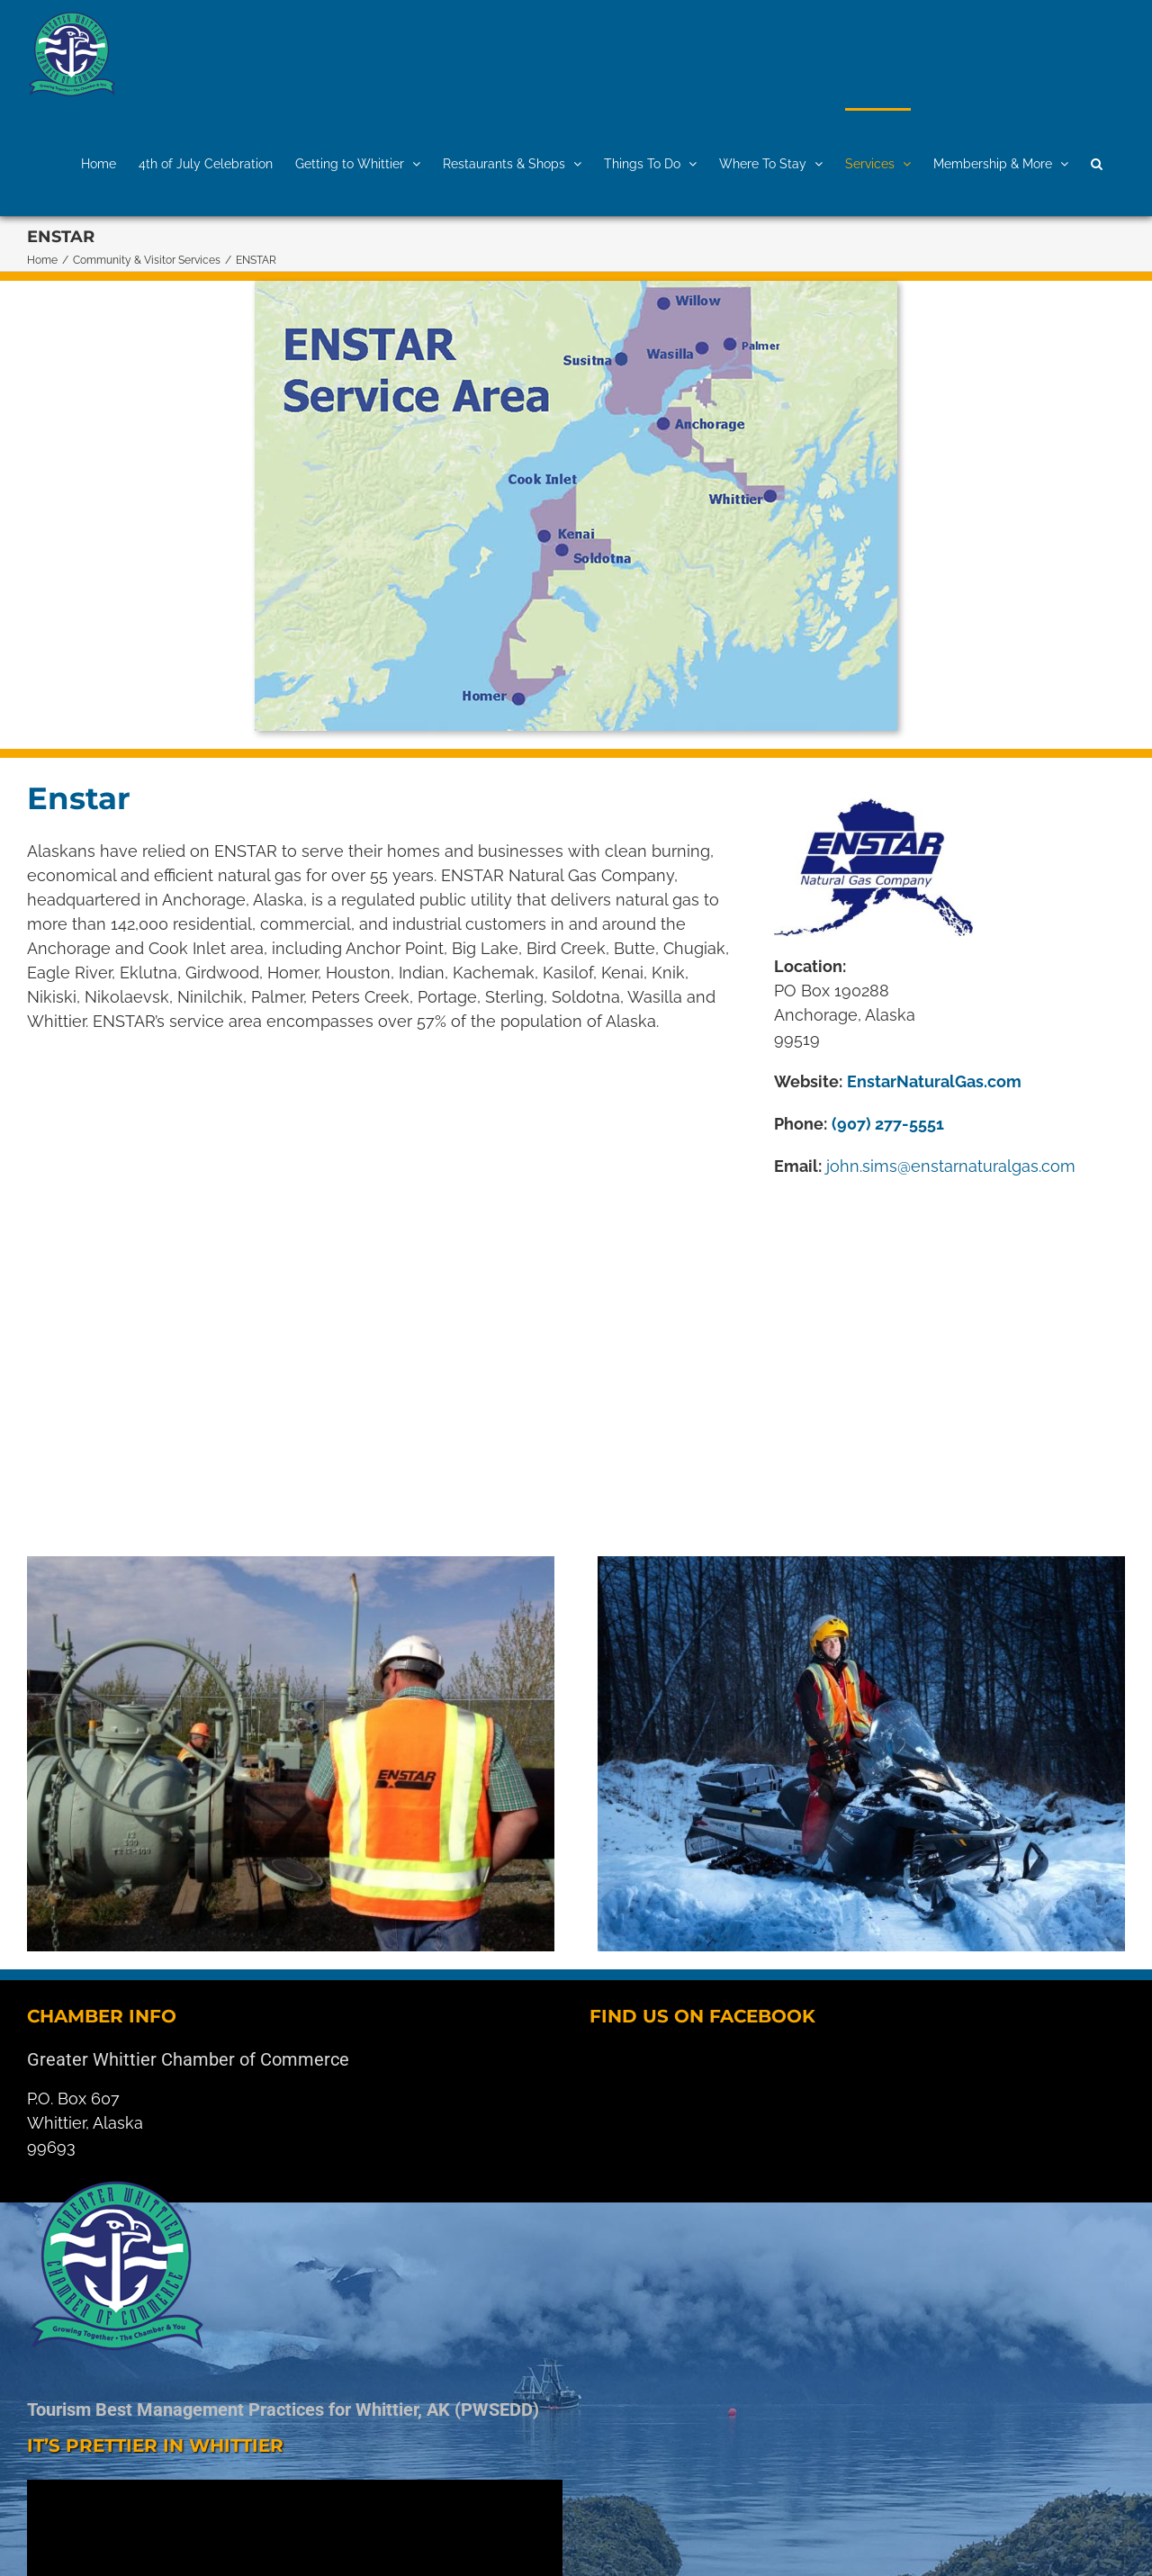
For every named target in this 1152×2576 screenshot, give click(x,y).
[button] (1096, 162)
